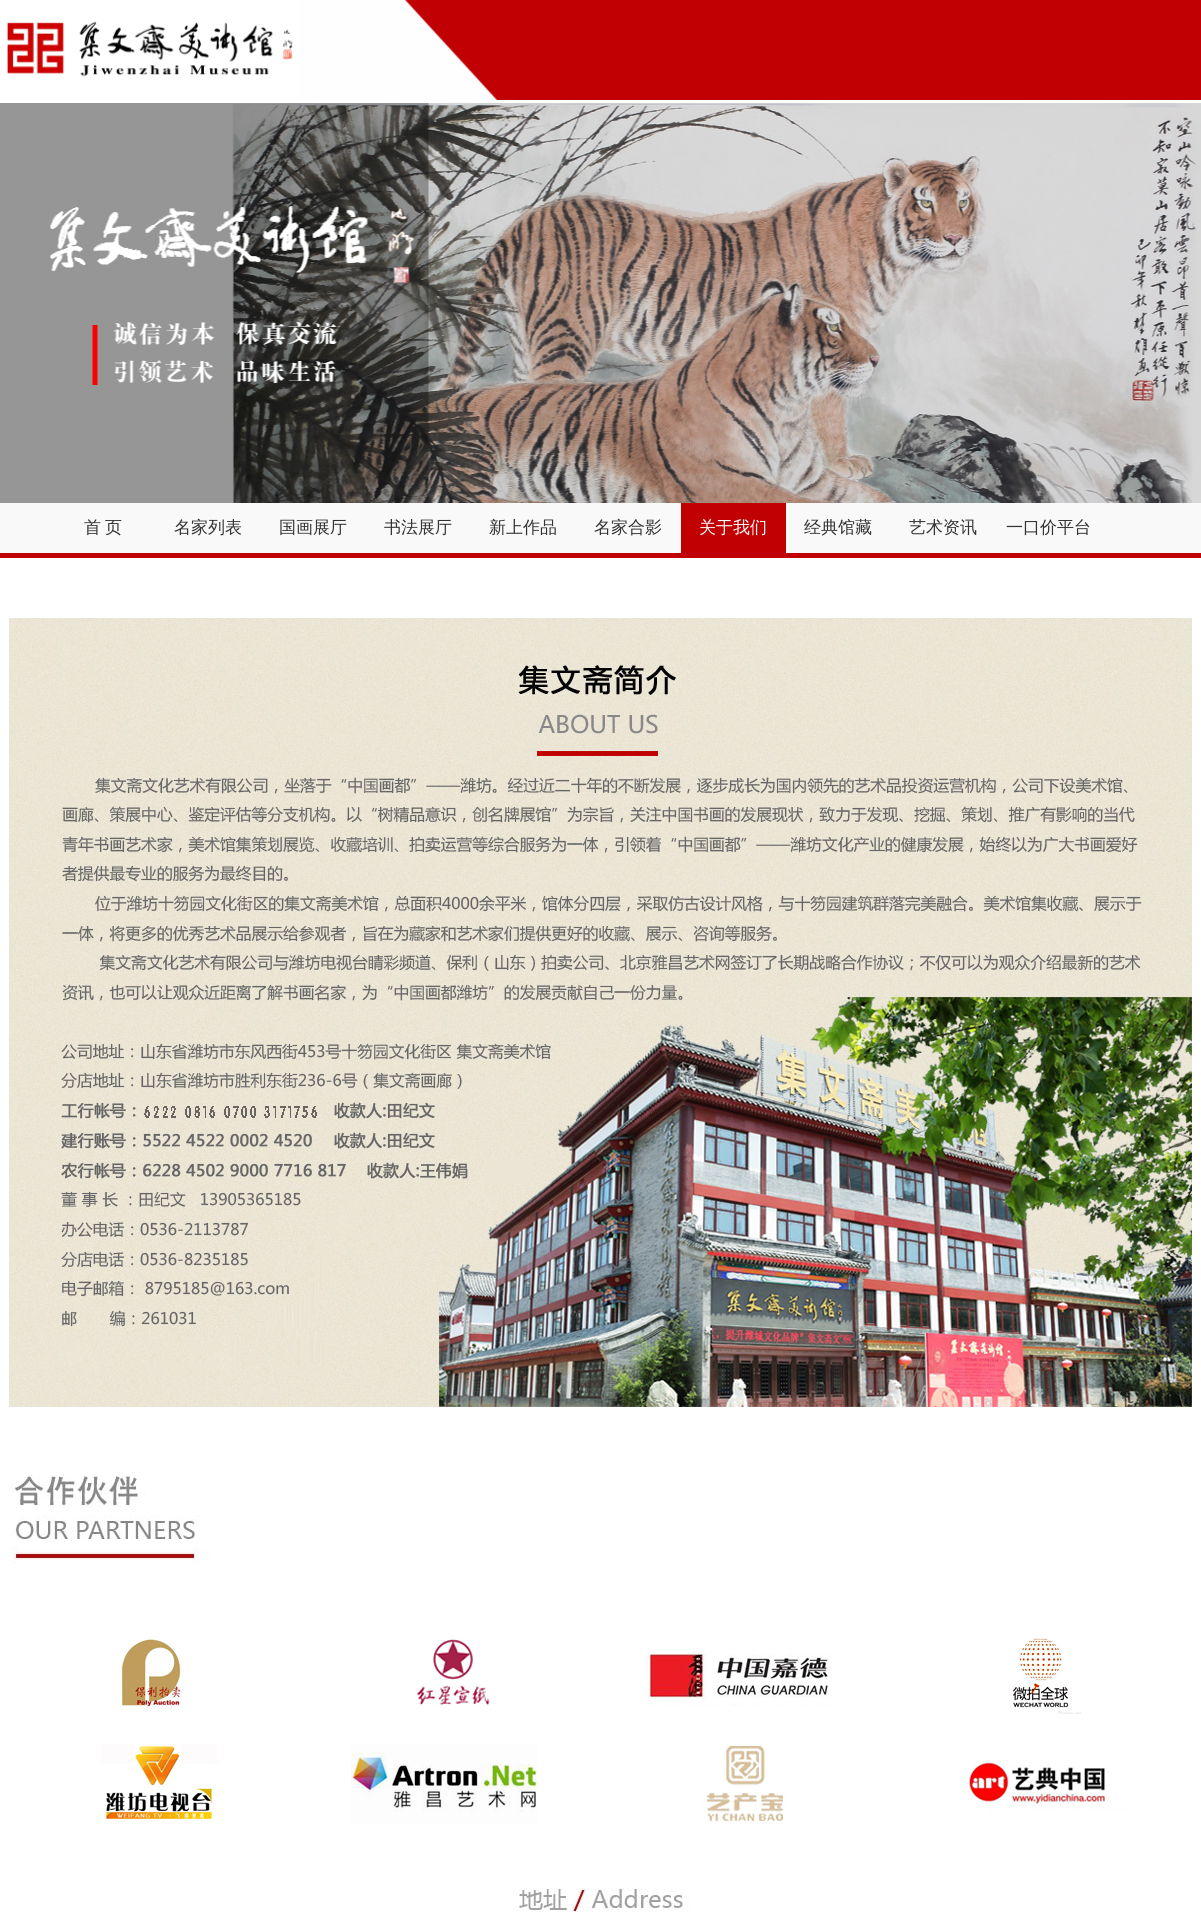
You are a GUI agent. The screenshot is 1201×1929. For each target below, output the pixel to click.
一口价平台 (1048, 527)
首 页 (103, 527)
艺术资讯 (943, 527)
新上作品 (523, 527)
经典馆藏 (838, 527)
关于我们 (733, 527)
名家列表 (208, 527)
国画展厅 (313, 527)
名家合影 (628, 527)
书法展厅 (418, 527)
